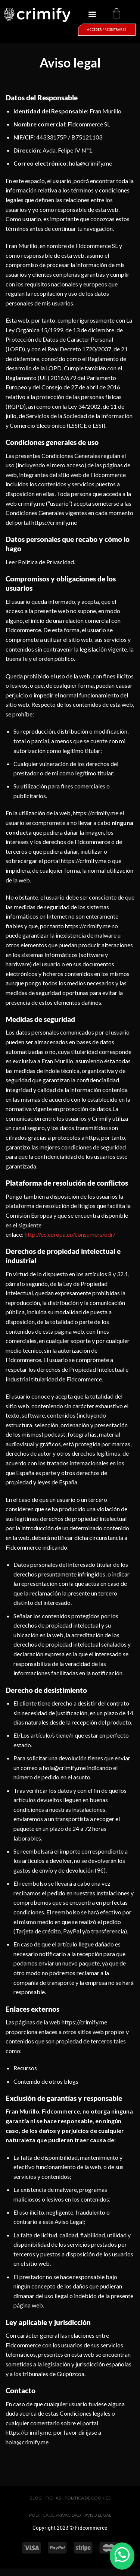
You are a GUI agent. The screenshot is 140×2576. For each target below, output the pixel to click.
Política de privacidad (55, 2515)
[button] (92, 13)
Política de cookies (88, 2498)
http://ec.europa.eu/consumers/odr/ (70, 1234)
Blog (35, 2498)
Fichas (53, 2498)
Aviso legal (97, 2515)
